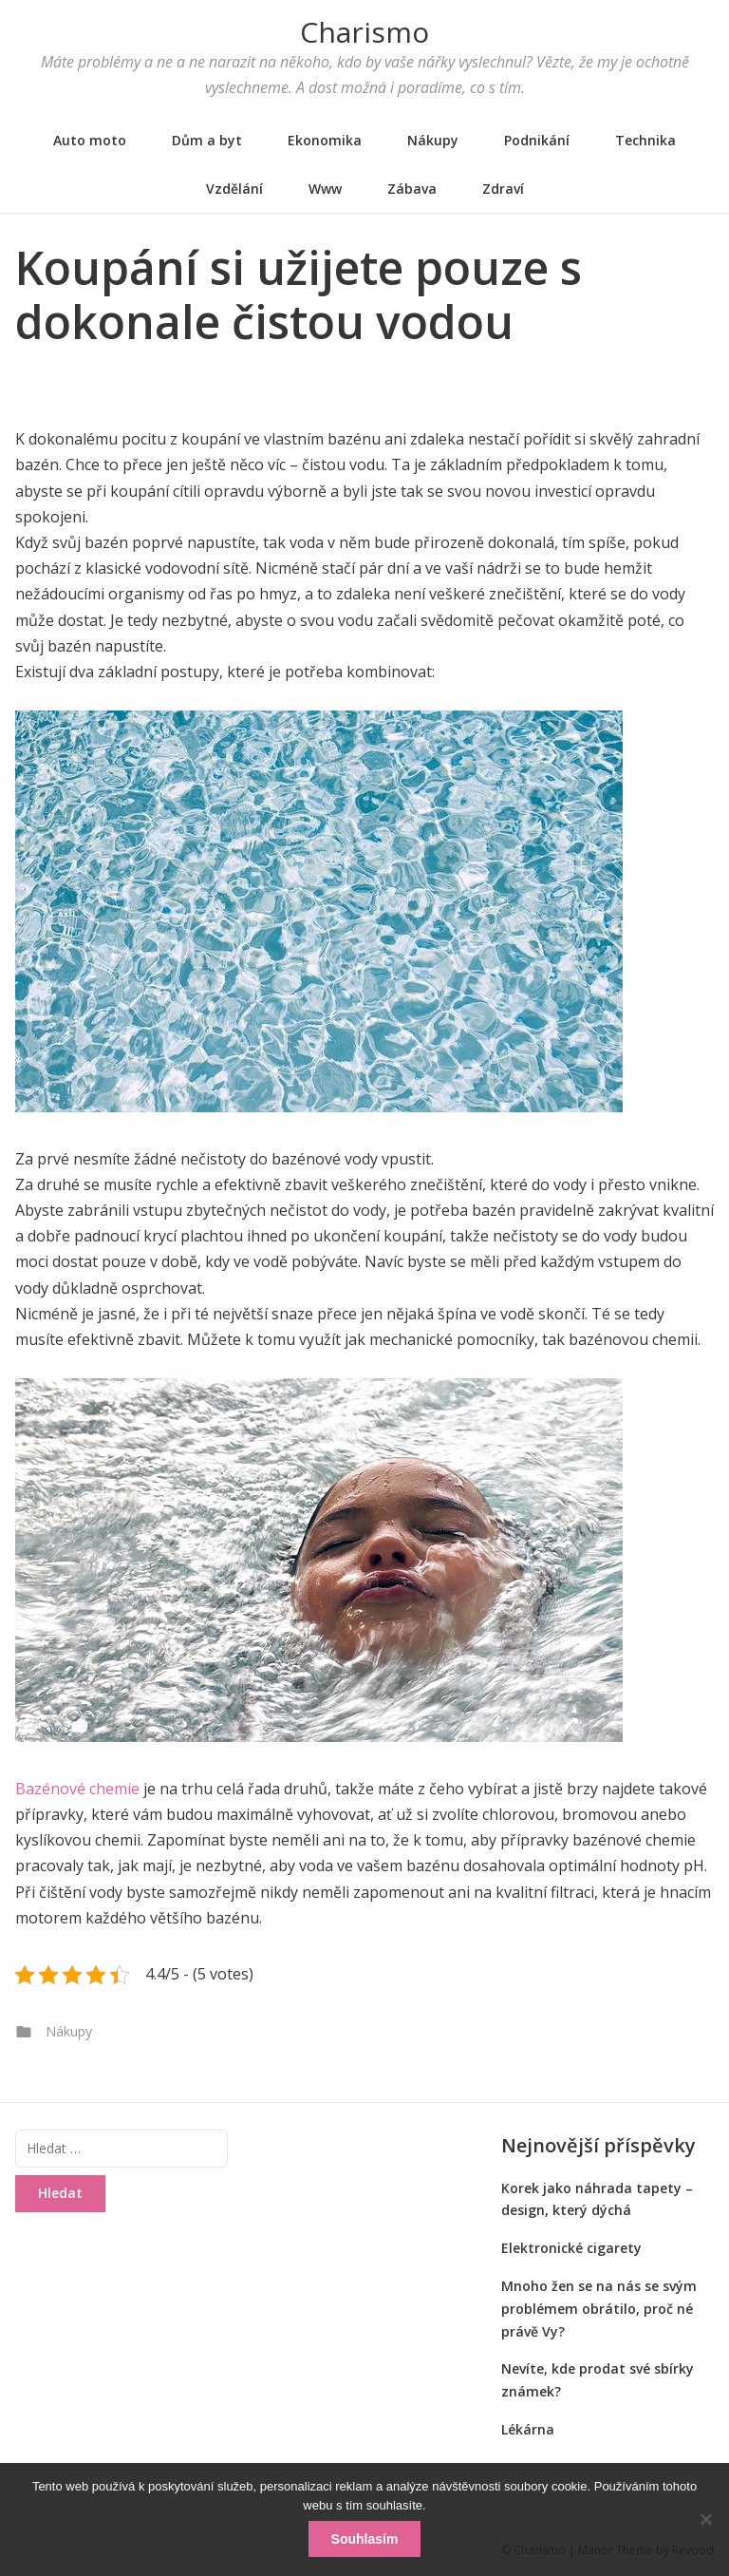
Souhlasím (365, 2539)
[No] (705, 2519)
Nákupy (432, 140)
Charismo (364, 31)
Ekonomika (325, 140)
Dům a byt (207, 140)
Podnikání (537, 140)
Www (325, 189)
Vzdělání (234, 189)
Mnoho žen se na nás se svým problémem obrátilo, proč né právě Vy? (599, 2308)
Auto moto (89, 140)
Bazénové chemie (77, 1788)
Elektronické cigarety (571, 2248)
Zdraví (503, 189)
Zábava (412, 189)
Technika (645, 140)
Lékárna (527, 2429)
